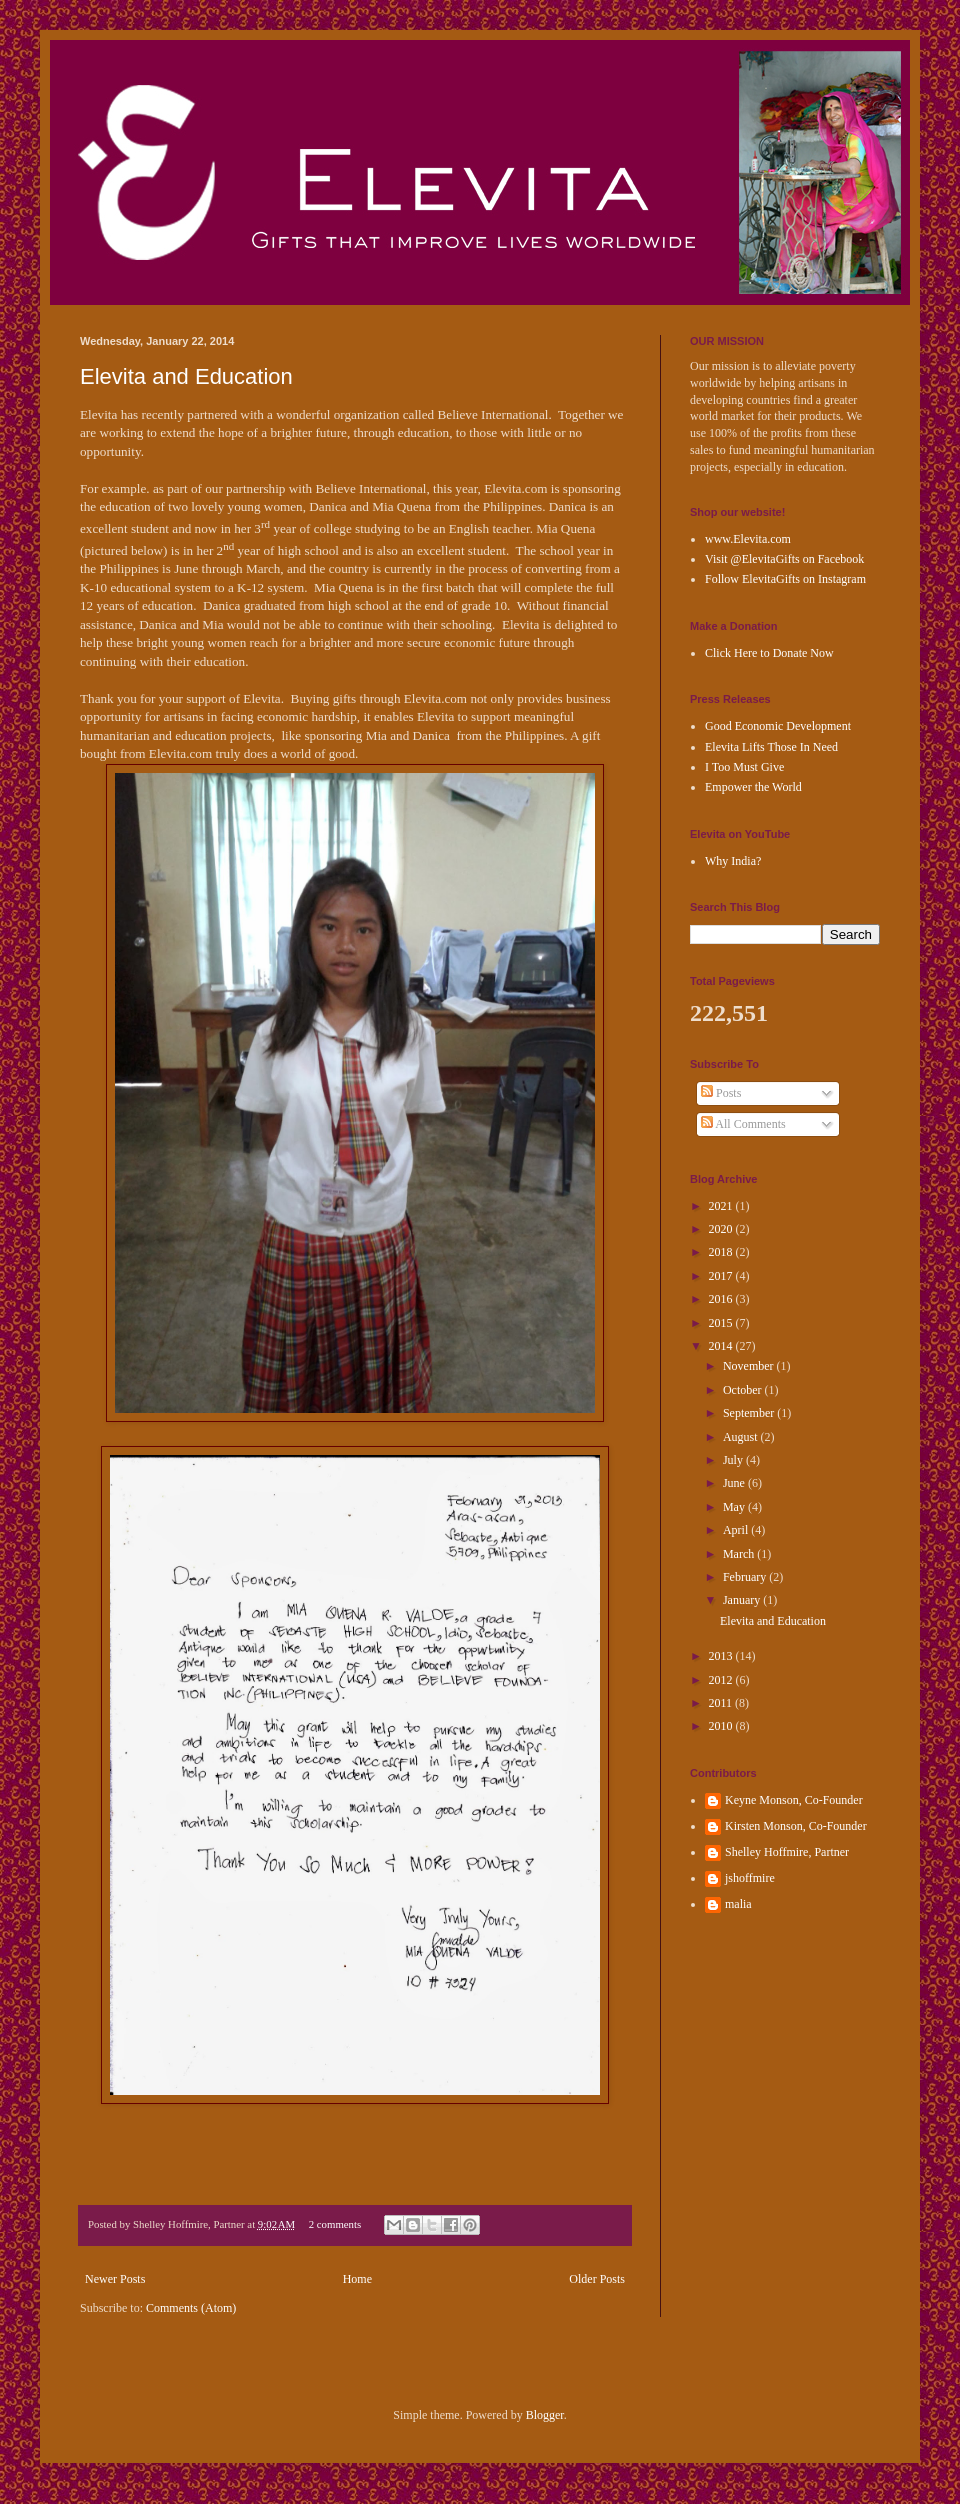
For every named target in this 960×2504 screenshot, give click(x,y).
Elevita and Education (186, 376)
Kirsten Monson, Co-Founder (796, 1826)
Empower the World (753, 787)
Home (357, 2279)
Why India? (733, 861)
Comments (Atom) (191, 2308)
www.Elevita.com (748, 539)
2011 (722, 1703)
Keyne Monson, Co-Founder (794, 1800)
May (735, 1507)
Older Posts (597, 2279)
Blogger (545, 2415)
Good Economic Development (778, 726)
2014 (722, 1346)
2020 (722, 1229)
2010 (722, 1726)
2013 (722, 1656)
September (750, 1413)
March (740, 1554)
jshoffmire (750, 1878)
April (737, 1530)
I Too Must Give (744, 767)
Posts (721, 1093)
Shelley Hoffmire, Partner (787, 1852)
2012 (722, 1680)
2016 (722, 1299)
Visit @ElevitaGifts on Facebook (784, 559)
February (746, 1577)
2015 (722, 1323)
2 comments (335, 2224)
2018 (722, 1252)
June (735, 1483)
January (743, 1600)
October (744, 1390)
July (734, 1460)
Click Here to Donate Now (769, 653)
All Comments (743, 1124)
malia (738, 1904)
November (750, 1366)
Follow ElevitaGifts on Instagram (785, 579)
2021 (722, 1206)
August (742, 1437)
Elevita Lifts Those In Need (771, 747)
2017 (722, 1276)
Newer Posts (115, 2279)
